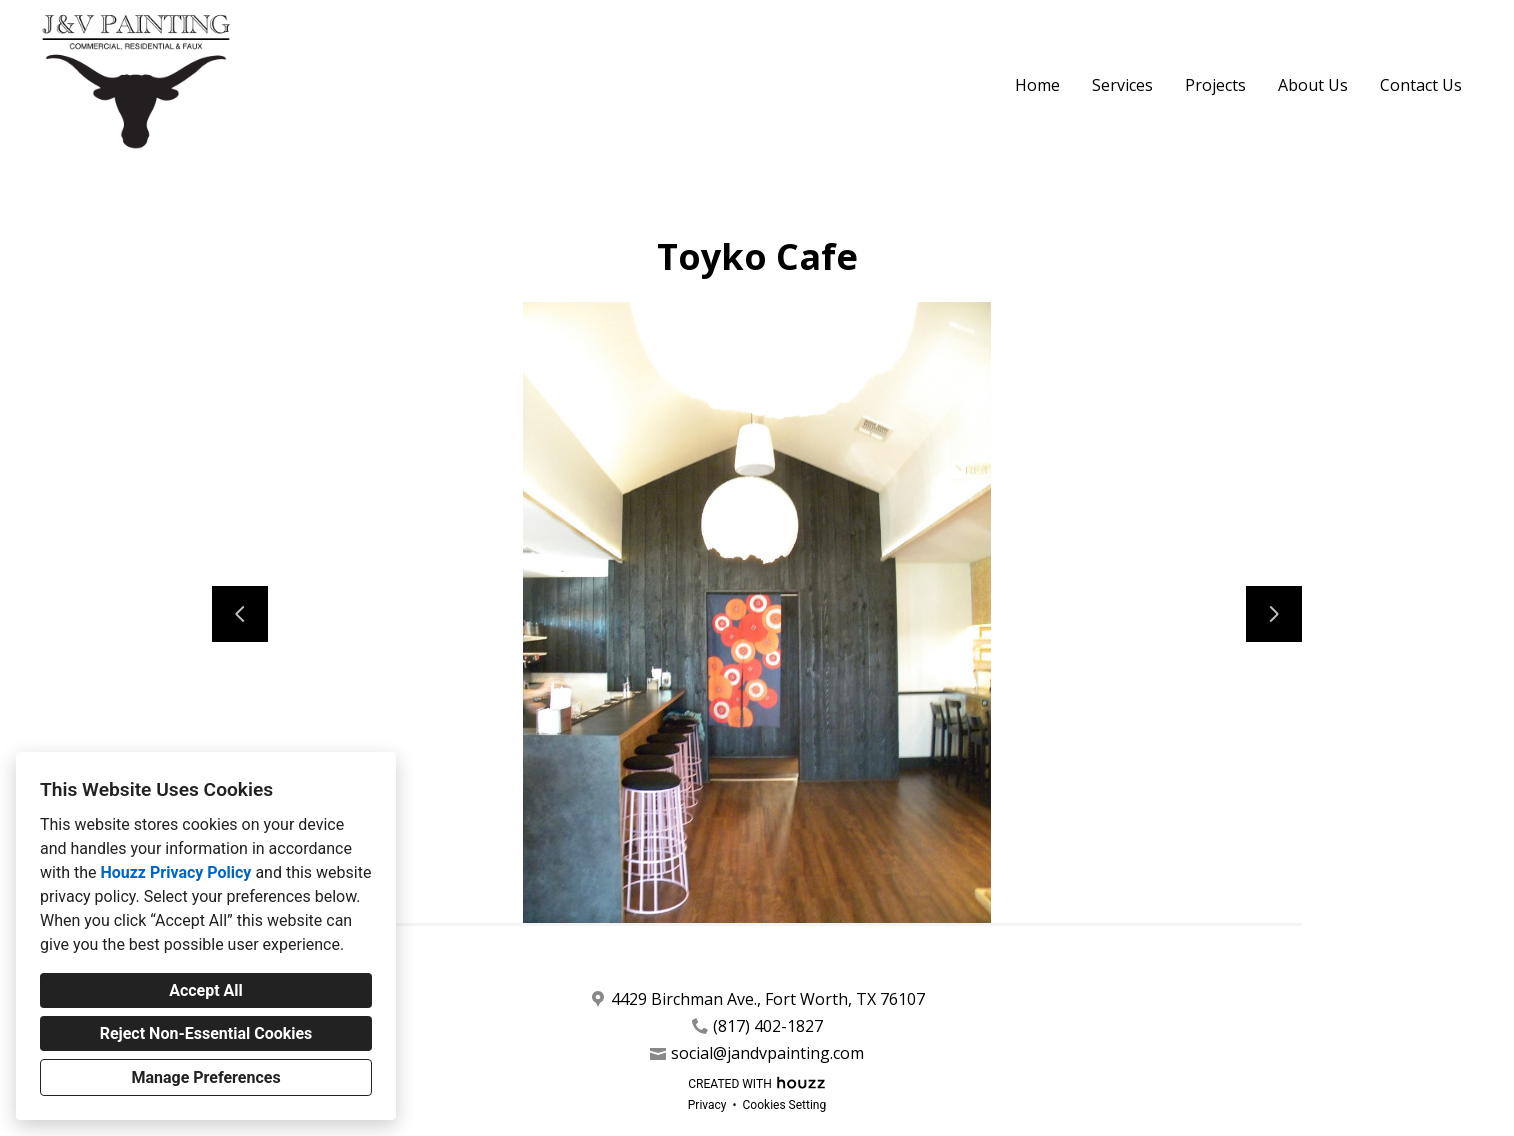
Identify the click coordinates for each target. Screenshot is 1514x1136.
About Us (1313, 85)
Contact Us (1421, 85)
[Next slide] (1274, 614)
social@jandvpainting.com (767, 1053)
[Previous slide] (240, 614)
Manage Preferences (205, 1077)
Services (1122, 85)
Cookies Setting (785, 1105)
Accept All (206, 990)
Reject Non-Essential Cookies (206, 1033)
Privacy (707, 1105)
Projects (1215, 85)
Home (1037, 85)
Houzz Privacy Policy (175, 872)
